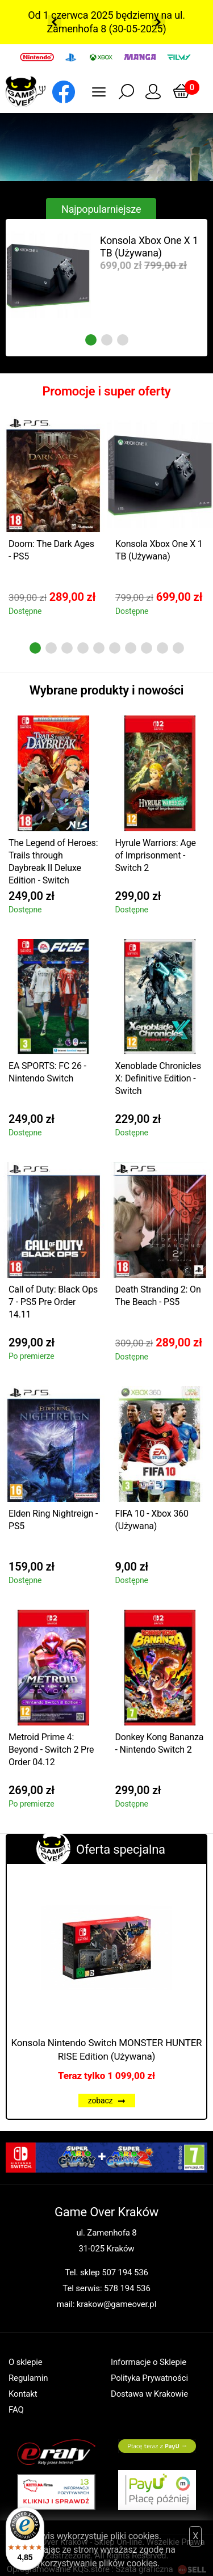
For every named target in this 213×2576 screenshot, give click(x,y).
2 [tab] (106, 340)
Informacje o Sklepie (148, 2362)
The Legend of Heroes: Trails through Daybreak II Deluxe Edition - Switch (53, 861)
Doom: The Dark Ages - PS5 (51, 550)
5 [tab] (99, 648)
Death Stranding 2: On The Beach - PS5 (158, 1295)
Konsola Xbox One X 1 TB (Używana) (149, 246)
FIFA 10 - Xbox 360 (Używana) (152, 1519)
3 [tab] (122, 340)
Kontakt (23, 2394)
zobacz (107, 2100)
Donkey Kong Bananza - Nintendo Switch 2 (159, 1743)
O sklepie (26, 2362)
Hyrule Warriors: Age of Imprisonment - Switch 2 (155, 855)
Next (158, 22)
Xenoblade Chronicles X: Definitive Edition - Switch (158, 1078)
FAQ (16, 2410)
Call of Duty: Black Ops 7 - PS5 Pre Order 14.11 (53, 1302)
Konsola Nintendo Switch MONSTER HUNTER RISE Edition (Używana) (106, 2049)
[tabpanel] (106, 275)
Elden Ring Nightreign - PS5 (53, 1519)
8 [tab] (146, 648)
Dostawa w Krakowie (149, 2394)
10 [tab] (178, 648)
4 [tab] (83, 648)
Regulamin (28, 2378)
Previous (54, 22)
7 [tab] (130, 648)
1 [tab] (91, 340)
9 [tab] (162, 648)
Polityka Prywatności (149, 2378)
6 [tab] (114, 648)
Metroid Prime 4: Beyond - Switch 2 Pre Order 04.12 (51, 1749)
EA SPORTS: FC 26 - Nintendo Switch (47, 1072)
